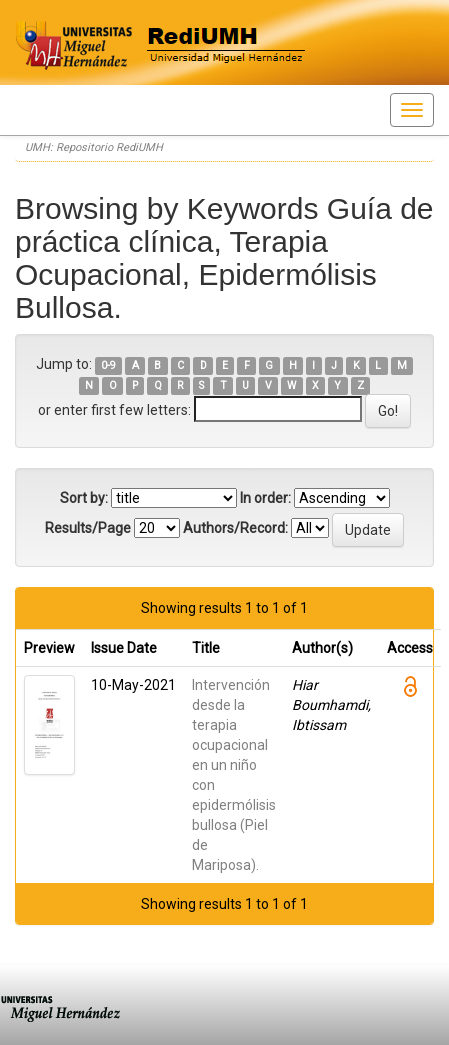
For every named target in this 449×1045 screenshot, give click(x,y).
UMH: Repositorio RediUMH (94, 147)
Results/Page (88, 528)
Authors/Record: (235, 528)
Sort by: (84, 498)
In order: (265, 498)
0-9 (108, 365)
